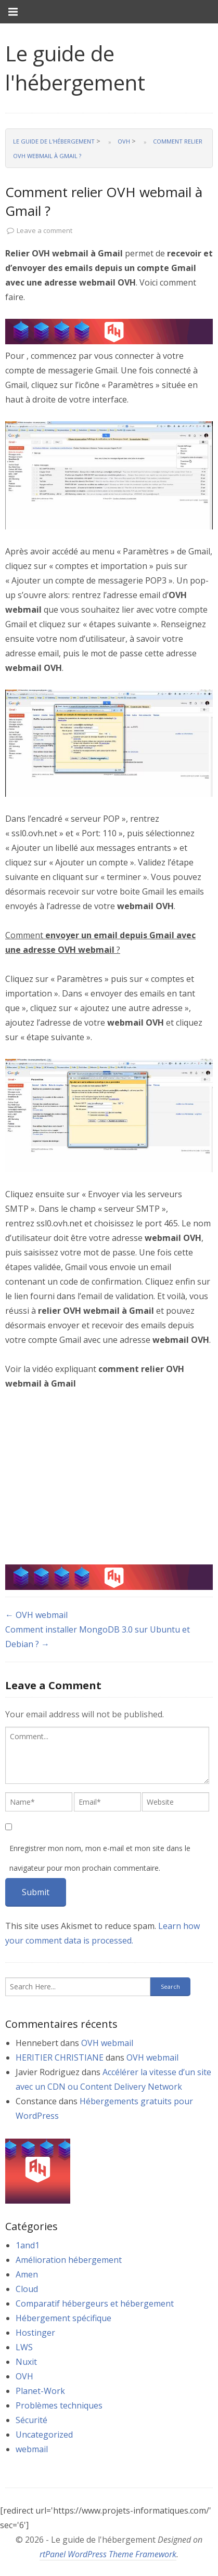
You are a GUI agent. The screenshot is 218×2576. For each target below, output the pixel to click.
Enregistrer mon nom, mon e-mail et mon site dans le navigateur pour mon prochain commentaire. (99, 1858)
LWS (24, 2347)
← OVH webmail (36, 1615)
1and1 (28, 2245)
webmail (32, 2449)
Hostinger (35, 2332)
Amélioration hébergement (69, 2260)
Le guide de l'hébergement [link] (75, 68)
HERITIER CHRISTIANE (60, 2057)
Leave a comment (44, 230)
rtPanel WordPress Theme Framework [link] (108, 2554)
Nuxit (26, 2361)
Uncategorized (44, 2434)
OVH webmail (107, 2043)
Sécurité (31, 2420)
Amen (27, 2274)
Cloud (27, 2289)
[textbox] (107, 1755)
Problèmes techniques (59, 2405)
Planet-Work (40, 2391)
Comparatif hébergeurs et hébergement (95, 2303)
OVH (24, 2376)
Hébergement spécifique (63, 2318)
